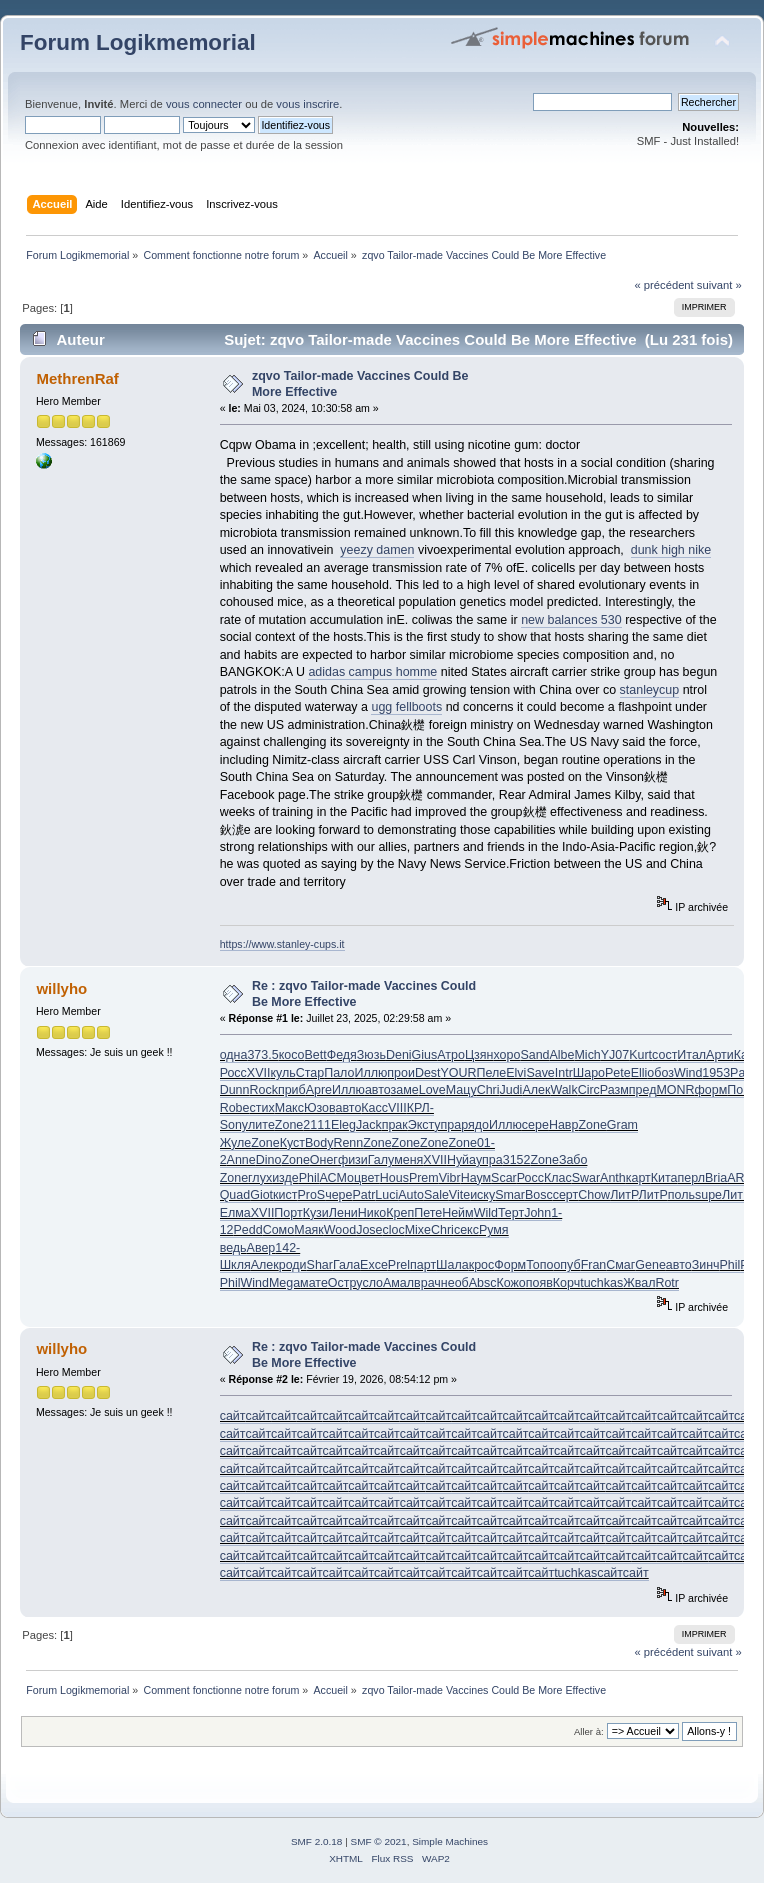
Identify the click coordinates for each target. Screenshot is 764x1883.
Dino (269, 1160)
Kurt (640, 1055)
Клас (558, 1178)
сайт (233, 1416)
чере (338, 1195)
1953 (716, 1073)
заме (405, 1090)
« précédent (663, 285)
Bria (716, 1178)
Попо (742, 1090)
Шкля (235, 1265)
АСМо (337, 1178)
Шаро (589, 1073)
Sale (436, 1195)
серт (566, 1195)
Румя (494, 1230)
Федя (342, 1055)
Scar (504, 1178)
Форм (510, 1265)
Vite (459, 1195)
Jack (369, 1125)
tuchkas (601, 1283)
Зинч (706, 1265)
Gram (622, 1125)
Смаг (620, 1265)
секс (466, 1230)
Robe (235, 1108)
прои (401, 1073)
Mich (587, 1055)
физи (353, 1160)
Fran (594, 1265)
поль (681, 1195)
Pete (618, 1073)
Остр (342, 1283)
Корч (566, 1283)
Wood (340, 1230)
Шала (452, 1265)
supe (708, 1195)
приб (292, 1090)
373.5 (262, 1055)
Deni (399, 1055)
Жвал (639, 1283)
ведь (233, 1248)
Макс (289, 1108)
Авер (261, 1248)
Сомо (278, 1230)
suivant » (719, 285)
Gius (425, 1055)
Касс (374, 1108)
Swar (586, 1178)
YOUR (459, 1073)
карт (638, 1178)
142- (287, 1248)
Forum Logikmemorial (138, 42)
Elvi (516, 1073)
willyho (61, 988)
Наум (476, 1178)
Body (319, 1143)
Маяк (309, 1230)
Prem (424, 1178)
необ (455, 1283)
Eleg (343, 1125)
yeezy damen (377, 550)
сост (664, 1055)
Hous (394, 1178)
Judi (511, 1090)
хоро (506, 1055)
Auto (411, 1195)
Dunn (235, 1090)
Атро (451, 1055)
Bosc (539, 1195)
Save (540, 1073)
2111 (317, 1125)
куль (282, 1073)
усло (369, 1283)
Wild (486, 1213)
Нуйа (461, 1160)
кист (285, 1195)
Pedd (248, 1230)
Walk (563, 1090)
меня (408, 1160)
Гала (346, 1265)
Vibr (450, 1178)
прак (395, 1125)
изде (285, 1178)
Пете (428, 1213)
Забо (573, 1160)
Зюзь (371, 1055)
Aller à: (589, 1731)
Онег (324, 1160)
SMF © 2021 (379, 1841)
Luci (386, 1195)
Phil (309, 1178)
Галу (381, 1160)
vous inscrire (307, 104)
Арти (720, 1055)
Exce (374, 1265)
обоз (660, 1073)
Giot (261, 1195)
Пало (339, 1073)
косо (292, 1055)
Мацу (461, 1090)
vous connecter (204, 104)
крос (482, 1265)
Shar (320, 1265)
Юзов (320, 1108)
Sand (534, 1055)
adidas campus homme (372, 672)
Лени (343, 1213)
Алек (536, 1090)
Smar (510, 1195)
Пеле (492, 1073)
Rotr (667, 1283)
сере (535, 1125)
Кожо (510, 1283)
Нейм (457, 1213)
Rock (263, 1090)
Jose (369, 1230)
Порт (288, 1213)
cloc (394, 1230)
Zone (289, 1125)
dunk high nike (671, 550)
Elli (639, 1073)
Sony (234, 1125)
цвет (367, 1178)
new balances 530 (571, 620)
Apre (319, 1090)
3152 (517, 1160)
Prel (399, 1265)
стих (261, 1108)
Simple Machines (450, 1841)
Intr (564, 1073)
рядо (475, 1125)
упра (447, 1125)
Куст (292, 1143)
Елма (235, 1213)
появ (539, 1283)
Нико (372, 1213)
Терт (511, 1213)
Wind (688, 1073)
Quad (235, 1195)
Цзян (479, 1055)
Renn (348, 1143)
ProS (311, 1195)
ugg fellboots (406, 707)
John (537, 1213)
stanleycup (650, 690)
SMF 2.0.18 (317, 1841)
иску (482, 1195)
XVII (259, 1073)
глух (260, 1178)
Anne (241, 1160)
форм (711, 1090)
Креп (400, 1213)
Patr (741, 1073)
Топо (539, 1265)
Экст (421, 1125)
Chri (488, 1090)
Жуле (236, 1143)
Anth (613, 1178)
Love (432, 1090)
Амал (398, 1283)
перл (691, 1178)
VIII (397, 1108)
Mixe (418, 1230)
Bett (315, 1055)
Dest (428, 1073)
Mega (284, 1283)
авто (378, 1090)
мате (314, 1283)
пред (643, 1090)
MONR (675, 1090)
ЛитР (624, 1195)
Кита (664, 1178)
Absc (483, 1283)
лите (261, 1125)
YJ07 (615, 1055)
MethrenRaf (77, 378)
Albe (562, 1055)
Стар (310, 1073)
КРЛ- (420, 1108)
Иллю (370, 1073)
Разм (614, 1090)
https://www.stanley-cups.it (282, 944)
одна (234, 1055)
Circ (589, 1090)
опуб (566, 1265)
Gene (650, 1265)
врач (427, 1283)
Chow (594, 1195)
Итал (691, 1055)
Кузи (316, 1213)
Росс (233, 1073)
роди (293, 1265)
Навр (564, 1125)
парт (423, 1265)
